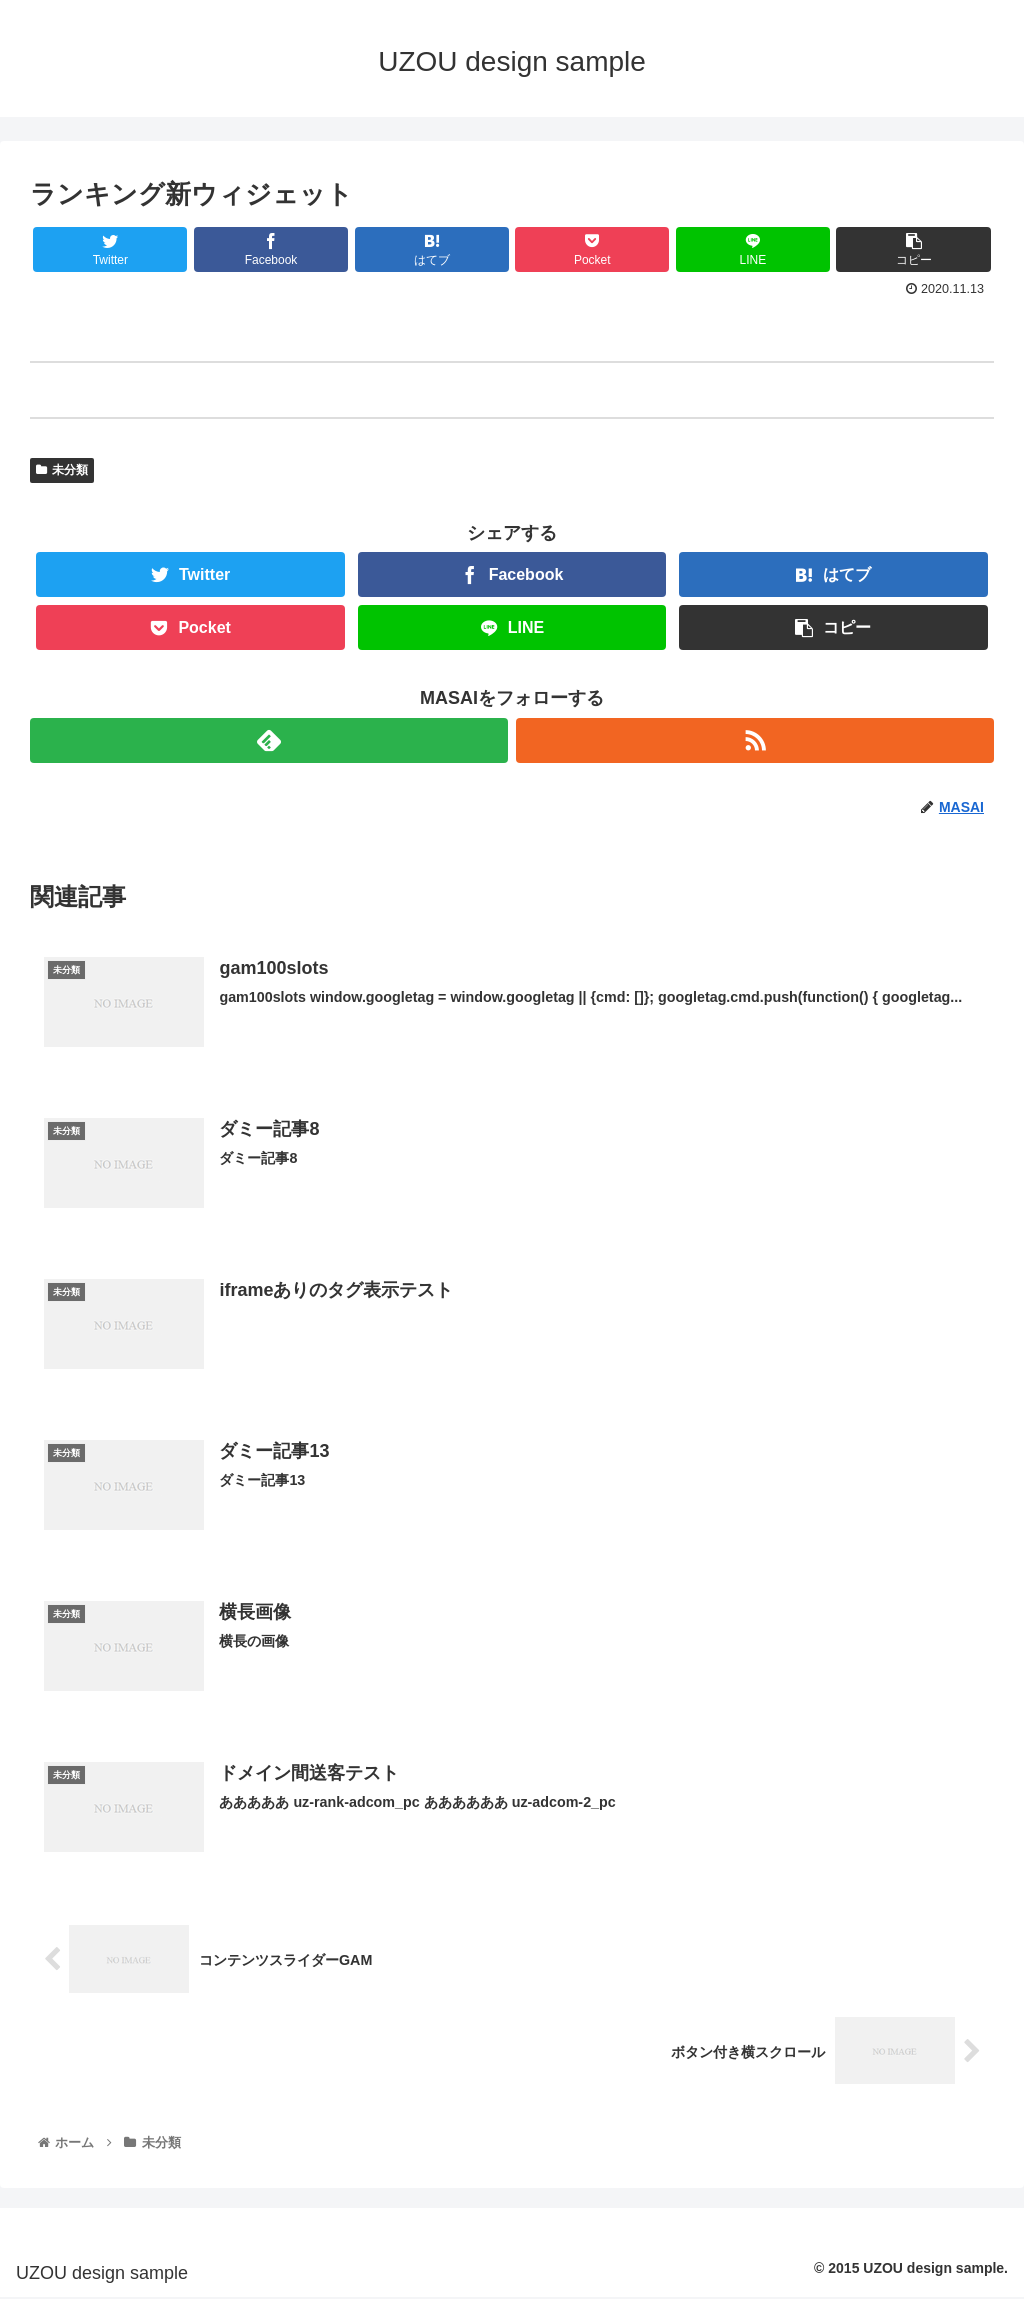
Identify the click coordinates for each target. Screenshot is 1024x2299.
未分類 (62, 470)
